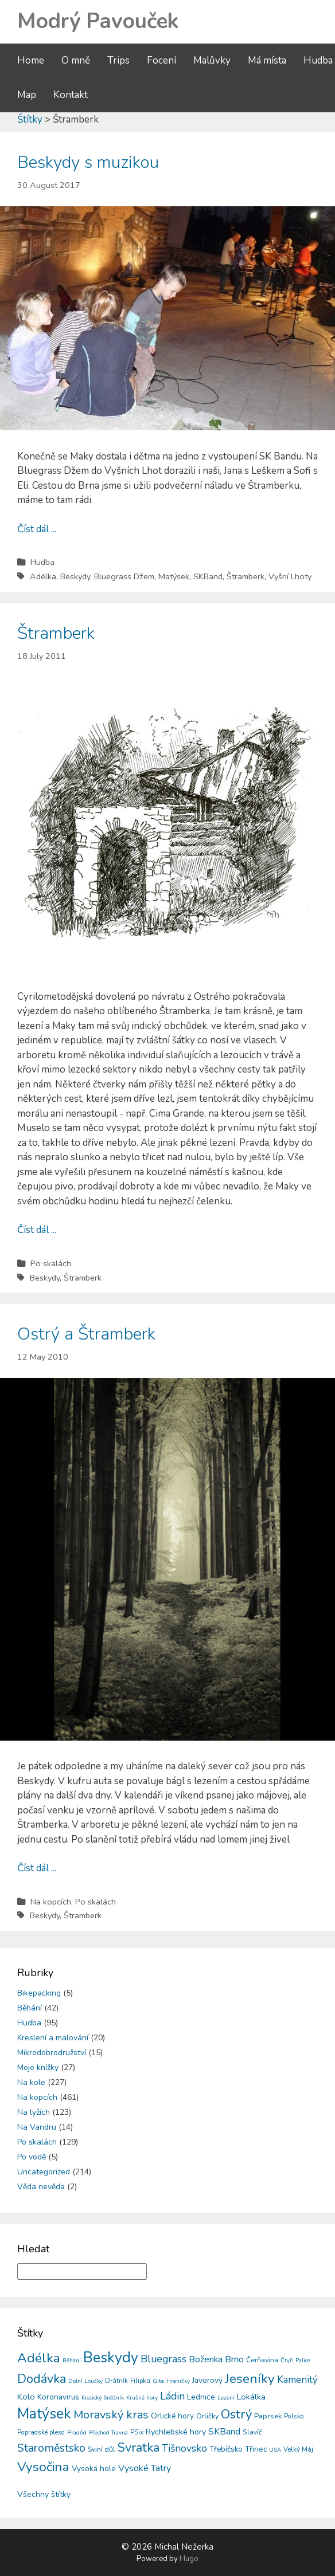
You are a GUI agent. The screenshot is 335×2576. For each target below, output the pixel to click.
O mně (75, 60)
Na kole (31, 2082)
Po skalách (50, 1263)
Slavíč (252, 2432)
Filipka (140, 2380)
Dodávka (41, 2378)
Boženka (206, 2359)
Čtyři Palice (295, 2361)
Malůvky (212, 60)
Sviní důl (101, 2449)
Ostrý (236, 2414)
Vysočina (43, 2467)
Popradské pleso (41, 2432)
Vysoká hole (94, 2468)
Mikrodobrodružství (51, 2052)
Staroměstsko (51, 2448)
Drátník (116, 2380)
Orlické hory (172, 2415)
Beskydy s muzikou (88, 162)
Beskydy (75, 576)
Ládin (172, 2396)
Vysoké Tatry (144, 2468)
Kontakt (70, 94)
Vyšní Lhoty (289, 576)
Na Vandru (36, 2127)
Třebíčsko (226, 2449)
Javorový (207, 2380)
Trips (118, 60)
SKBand (208, 576)
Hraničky (178, 2381)
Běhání (29, 2007)
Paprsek (268, 2416)
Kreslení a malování (52, 2037)
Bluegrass (163, 2359)
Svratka (138, 2447)
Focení (161, 60)
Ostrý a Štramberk (86, 1334)
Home (30, 60)
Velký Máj (298, 2449)
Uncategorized (43, 2171)
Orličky (207, 2416)
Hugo (189, 2559)
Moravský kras (111, 2414)
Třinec (256, 2449)
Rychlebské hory (176, 2431)
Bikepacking (39, 1993)
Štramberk (245, 576)
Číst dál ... (36, 529)
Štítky (29, 119)
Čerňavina (262, 2360)
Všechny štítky (44, 2494)
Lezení (226, 2398)
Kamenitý (297, 2379)
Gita (158, 2381)
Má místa (267, 60)
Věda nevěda (41, 2186)
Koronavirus (58, 2397)
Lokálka (251, 2396)
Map (26, 94)
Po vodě (31, 2156)
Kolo (26, 2396)
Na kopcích (50, 1901)
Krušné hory (142, 2398)
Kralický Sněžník (102, 2398)
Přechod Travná (108, 2433)
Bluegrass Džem (124, 576)
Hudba (318, 60)
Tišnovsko (184, 2448)
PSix (136, 2432)
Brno (234, 2359)
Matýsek (173, 576)
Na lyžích (33, 2112)
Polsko (294, 2416)
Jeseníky (250, 2378)
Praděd (77, 2432)
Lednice (201, 2397)
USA (275, 2450)
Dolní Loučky (85, 2381)
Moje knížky (38, 2067)
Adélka (43, 576)
